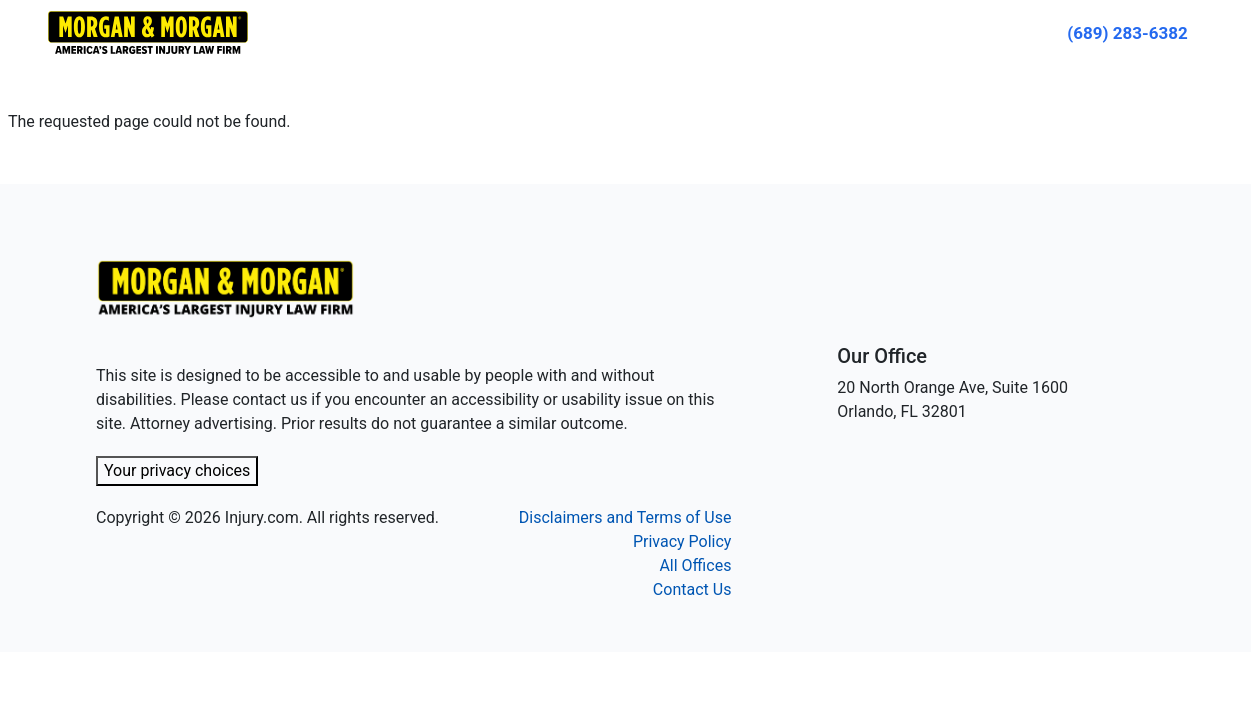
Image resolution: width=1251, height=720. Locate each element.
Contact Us (692, 589)
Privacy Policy (682, 541)
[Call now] (1127, 33)
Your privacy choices (177, 470)
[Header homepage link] (148, 31)
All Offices (695, 565)
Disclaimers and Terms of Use (625, 517)
